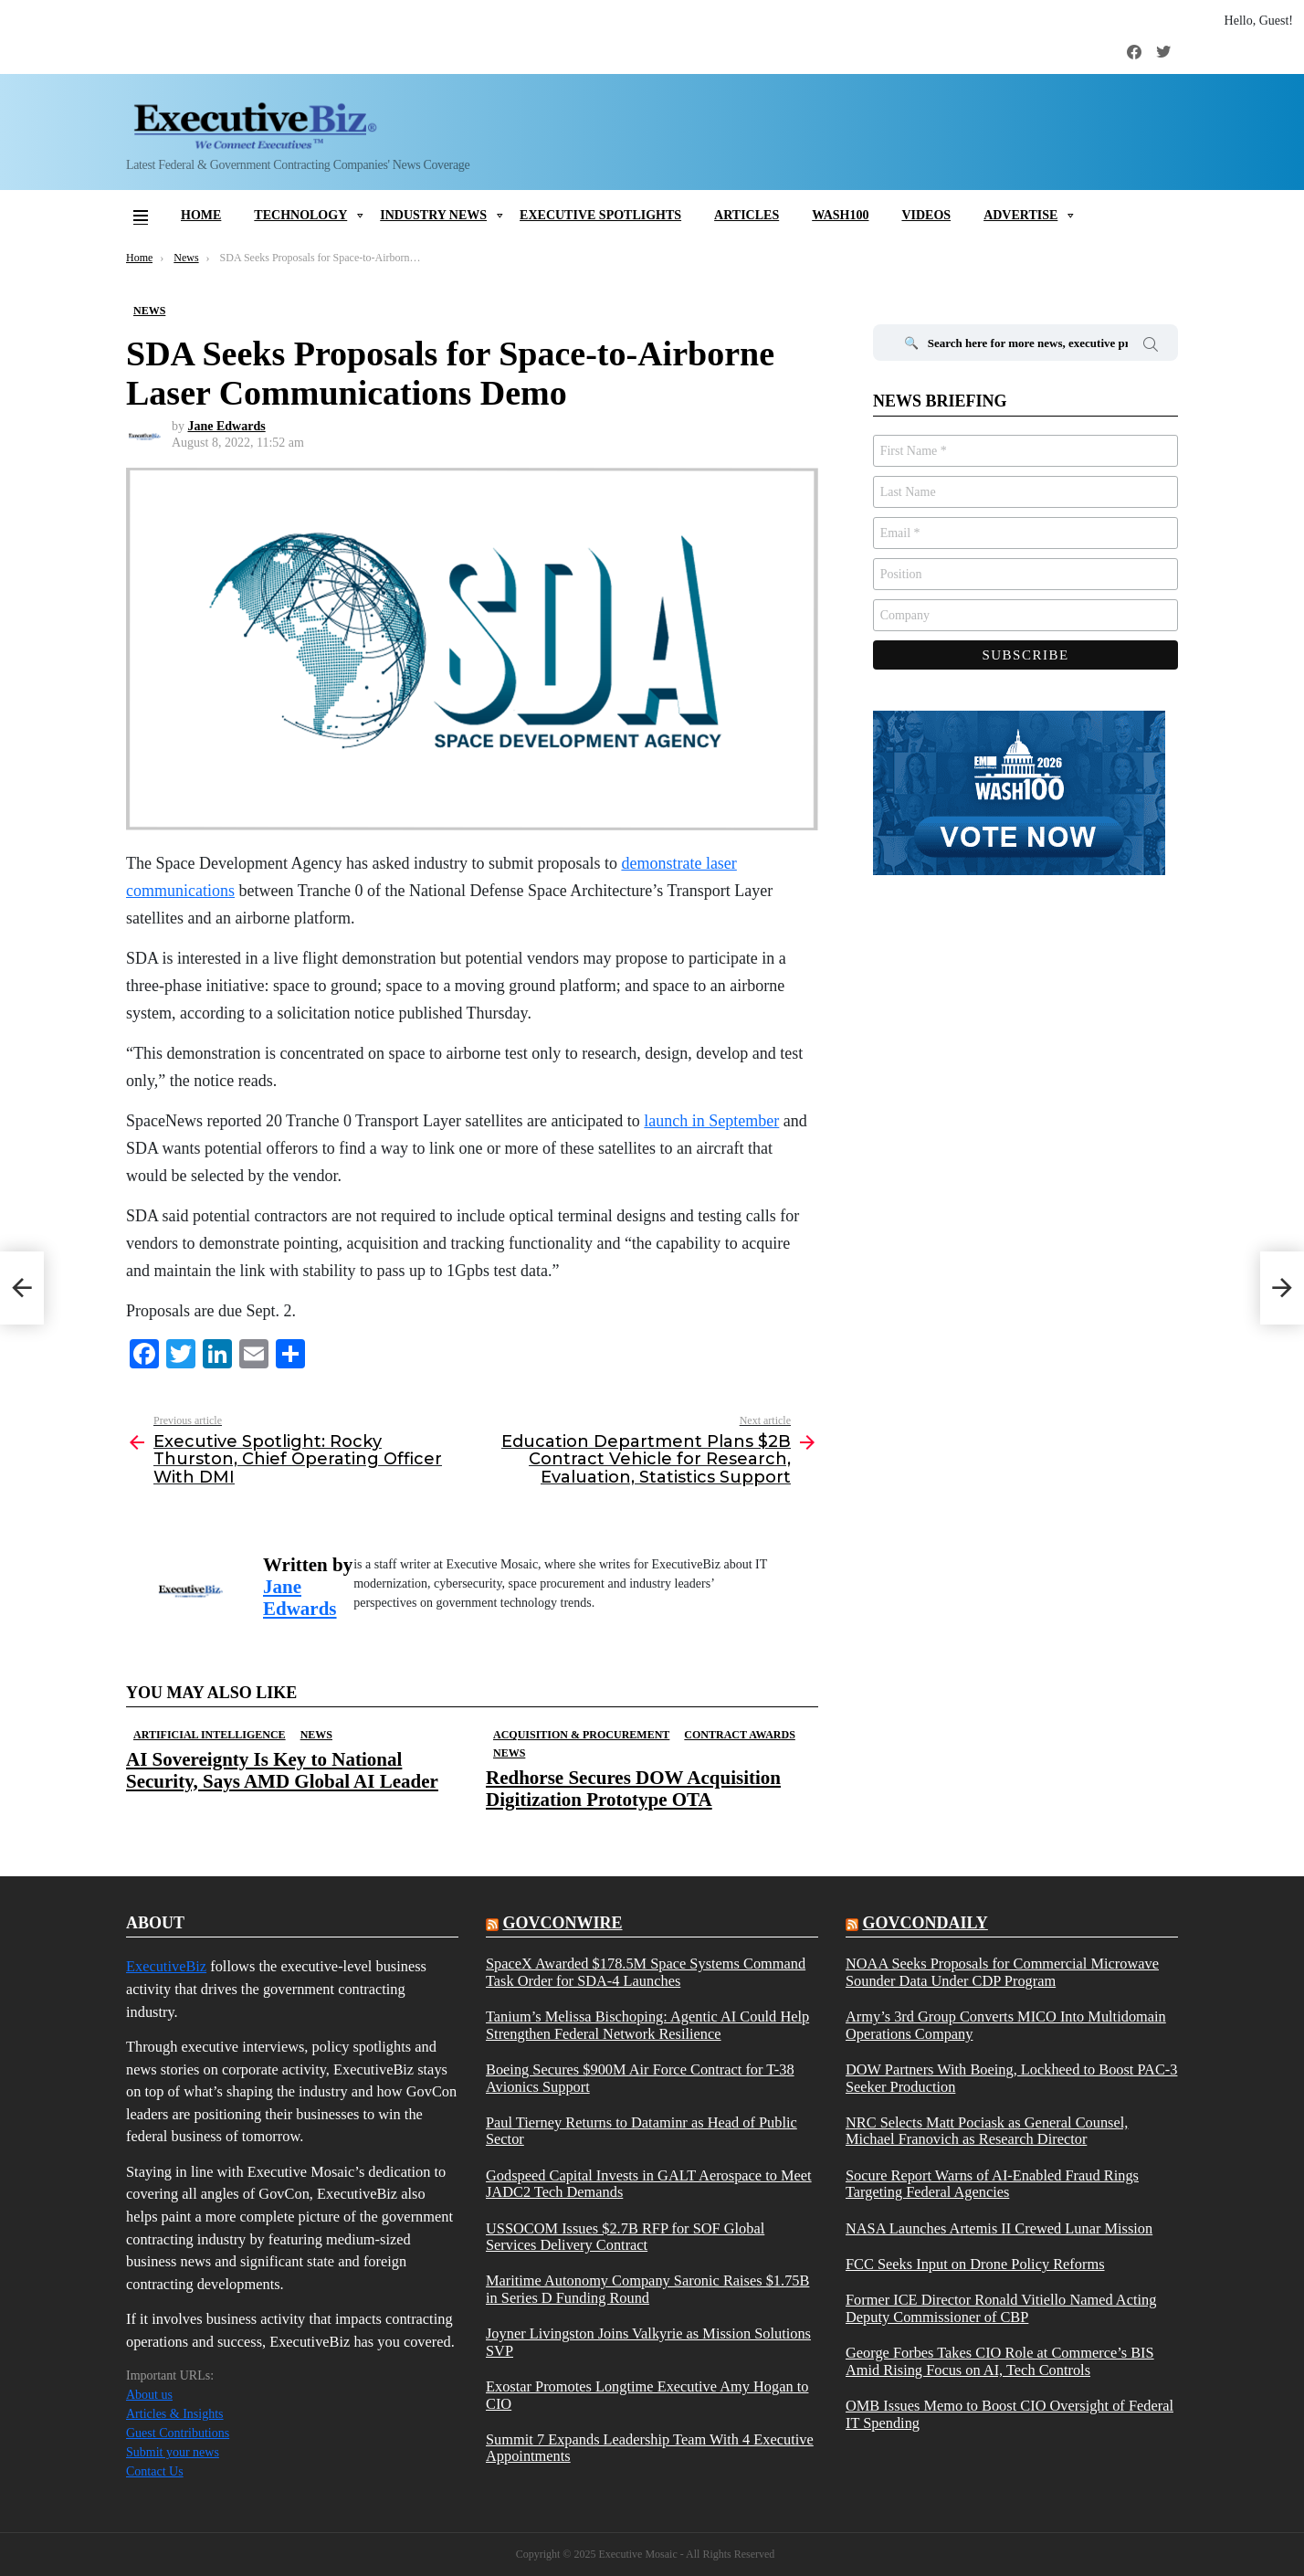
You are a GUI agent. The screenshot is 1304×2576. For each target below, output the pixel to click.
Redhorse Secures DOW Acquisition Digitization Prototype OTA (633, 1788)
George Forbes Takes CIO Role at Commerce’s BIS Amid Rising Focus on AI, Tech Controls (1000, 2361)
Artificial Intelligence (209, 1734)
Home (201, 215)
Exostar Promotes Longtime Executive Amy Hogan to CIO (647, 2395)
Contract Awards (739, 1734)
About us (149, 2395)
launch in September (711, 1121)
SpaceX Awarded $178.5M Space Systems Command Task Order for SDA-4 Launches (645, 1972)
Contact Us (155, 2471)
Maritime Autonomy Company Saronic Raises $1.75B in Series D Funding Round (647, 2289)
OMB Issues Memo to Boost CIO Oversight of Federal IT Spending (1009, 2414)
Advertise (1020, 215)
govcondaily (924, 1923)
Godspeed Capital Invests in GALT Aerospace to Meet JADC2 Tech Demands (649, 2184)
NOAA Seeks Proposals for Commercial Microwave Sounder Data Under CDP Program (1002, 1972)
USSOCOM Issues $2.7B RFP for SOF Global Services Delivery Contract (625, 2237)
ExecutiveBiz (166, 1966)
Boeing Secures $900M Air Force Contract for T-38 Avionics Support (640, 2078)
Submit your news (172, 2452)
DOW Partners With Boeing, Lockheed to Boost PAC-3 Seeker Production (1011, 2078)
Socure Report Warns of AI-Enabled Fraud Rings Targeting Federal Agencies (992, 2184)
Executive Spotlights (600, 215)
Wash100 (840, 215)
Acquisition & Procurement (581, 1734)
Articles (746, 215)
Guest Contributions (177, 2433)
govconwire (562, 1923)
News (316, 1734)
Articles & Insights (175, 2414)
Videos (926, 215)
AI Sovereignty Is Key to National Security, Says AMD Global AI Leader (282, 1769)
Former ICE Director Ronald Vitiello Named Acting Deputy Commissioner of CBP (1001, 2308)
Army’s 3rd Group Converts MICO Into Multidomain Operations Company (1006, 2025)
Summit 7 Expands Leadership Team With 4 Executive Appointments (650, 2448)
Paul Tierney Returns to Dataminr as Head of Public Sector (641, 2131)
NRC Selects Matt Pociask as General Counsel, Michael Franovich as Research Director (987, 2131)
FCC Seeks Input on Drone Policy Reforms (975, 2264)
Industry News (433, 215)
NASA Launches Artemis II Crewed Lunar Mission (999, 2229)
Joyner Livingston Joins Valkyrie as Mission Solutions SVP (648, 2342)
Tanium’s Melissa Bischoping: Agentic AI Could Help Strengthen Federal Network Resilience (647, 2025)
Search (1150, 347)
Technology (300, 215)
